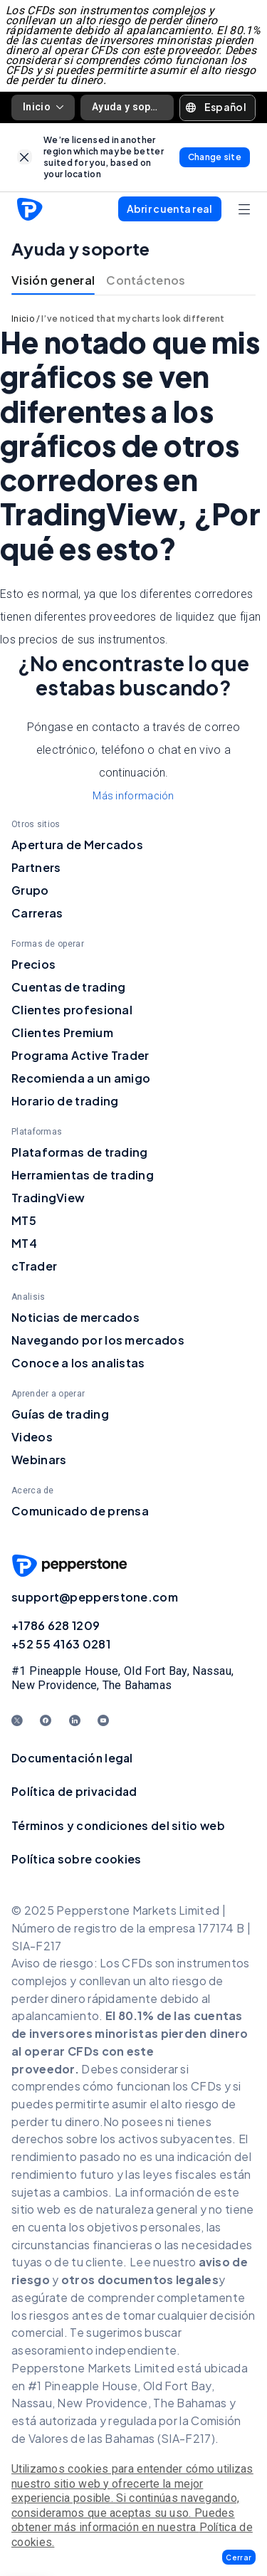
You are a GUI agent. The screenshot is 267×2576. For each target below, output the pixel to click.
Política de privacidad (74, 1791)
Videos (32, 1436)
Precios (33, 964)
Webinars (38, 1459)
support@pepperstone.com (94, 1596)
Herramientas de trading (82, 1174)
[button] (239, 2557)
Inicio (43, 106)
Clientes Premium (62, 1032)
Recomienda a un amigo (80, 1078)
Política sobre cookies (76, 1859)
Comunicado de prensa (80, 1510)
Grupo (30, 890)
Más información (133, 795)
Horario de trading (64, 1100)
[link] (24, 156)
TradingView (48, 1197)
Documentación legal (72, 1758)
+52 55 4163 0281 (60, 1643)
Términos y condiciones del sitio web (118, 1825)
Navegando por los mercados (97, 1339)
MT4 (24, 1243)
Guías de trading (60, 1414)
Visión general (53, 280)
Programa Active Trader (80, 1055)
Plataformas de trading (79, 1152)
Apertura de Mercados (77, 844)
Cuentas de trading (68, 986)
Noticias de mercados (75, 1317)
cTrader (34, 1265)
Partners (36, 867)
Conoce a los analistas (78, 1362)
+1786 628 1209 (55, 1625)
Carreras (37, 912)
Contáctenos (145, 280)
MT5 (23, 1220)
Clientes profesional (71, 1009)
